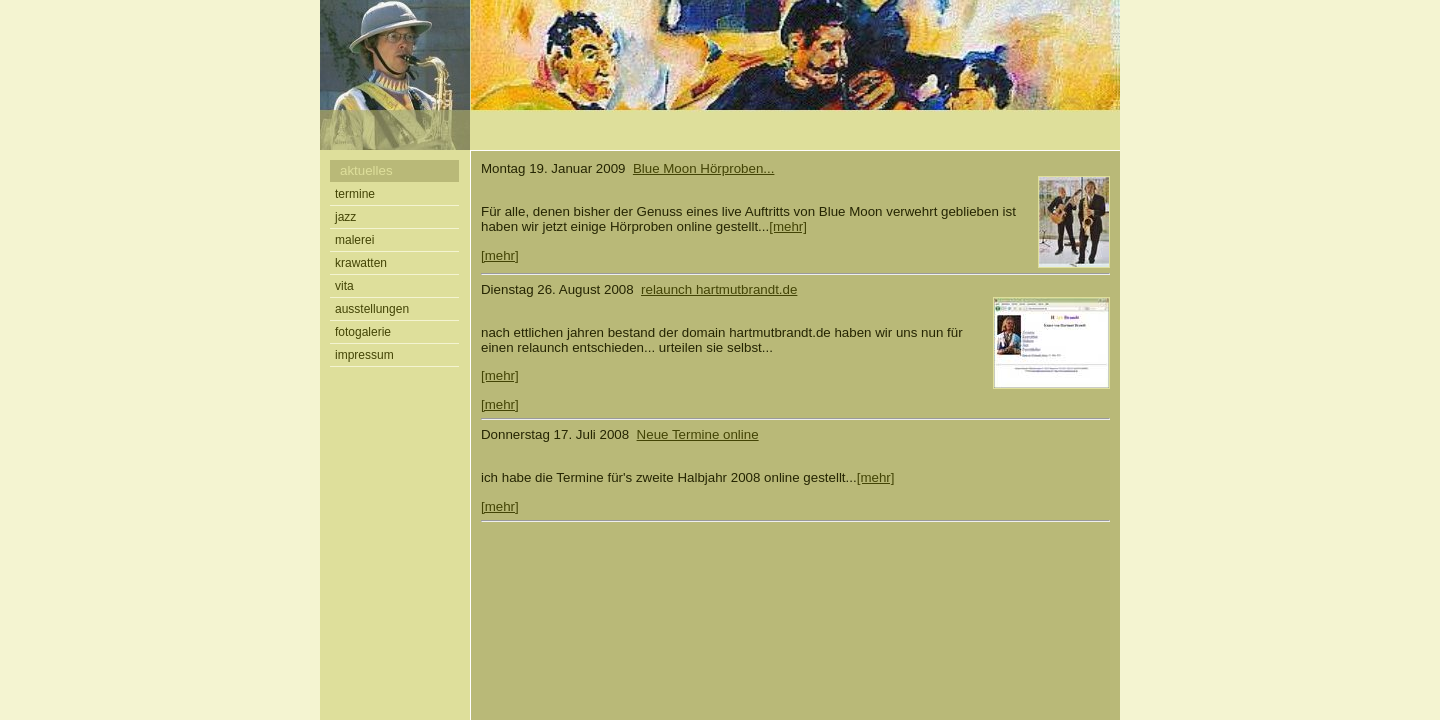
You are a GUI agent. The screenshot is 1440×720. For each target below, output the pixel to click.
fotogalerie (363, 332)
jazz (345, 217)
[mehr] (788, 226)
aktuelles (366, 170)
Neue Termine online (698, 434)
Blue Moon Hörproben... (704, 168)
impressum (364, 355)
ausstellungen (372, 309)
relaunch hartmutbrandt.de (719, 289)
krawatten (361, 263)
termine (355, 194)
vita (344, 286)
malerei (354, 240)
